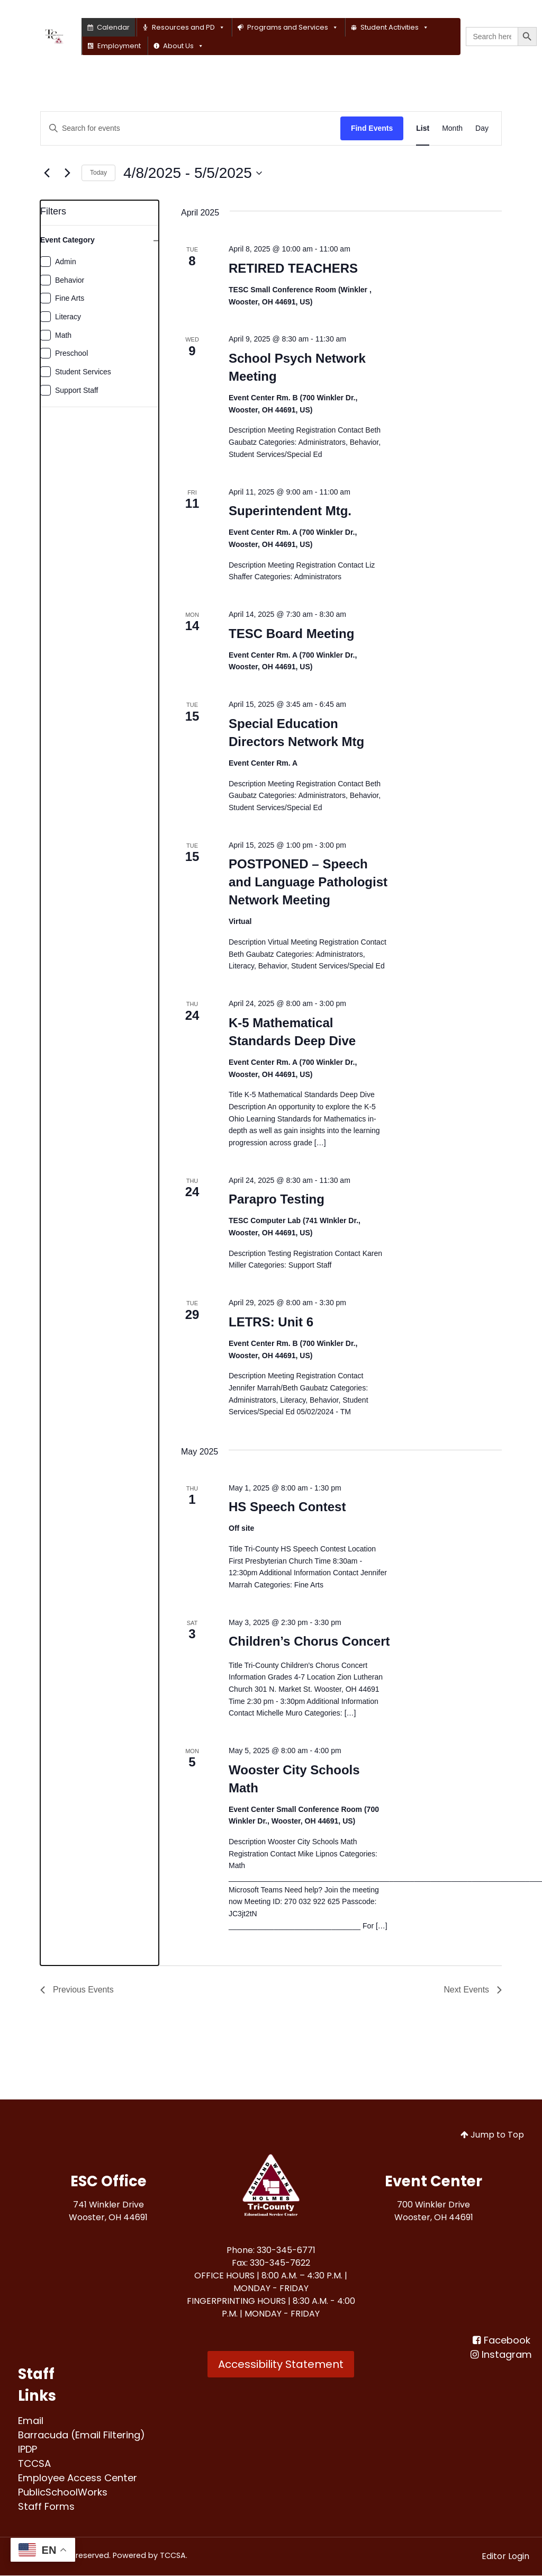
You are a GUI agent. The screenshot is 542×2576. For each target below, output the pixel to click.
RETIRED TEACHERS (293, 268)
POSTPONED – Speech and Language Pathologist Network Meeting (308, 882)
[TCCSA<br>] (34, 2463)
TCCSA (173, 2556)
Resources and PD (188, 27)
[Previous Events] (46, 173)
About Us (183, 46)
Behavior (69, 280)
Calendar (113, 27)
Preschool (71, 353)
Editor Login (505, 2557)
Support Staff (76, 390)
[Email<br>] (30, 2420)
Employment (119, 46)
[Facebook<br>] (501, 2340)
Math (63, 335)
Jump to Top (492, 2135)
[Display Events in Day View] (482, 128)
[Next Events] (67, 173)
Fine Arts (69, 298)
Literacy (68, 316)
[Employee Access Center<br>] (79, 2477)
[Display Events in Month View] (452, 128)
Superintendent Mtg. (290, 511)
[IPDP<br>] (27, 2449)
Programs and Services (292, 27)
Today (98, 172)
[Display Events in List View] (422, 128)
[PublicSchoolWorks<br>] (62, 2492)
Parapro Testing (276, 1199)
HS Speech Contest (287, 1507)
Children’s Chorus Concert (309, 1641)
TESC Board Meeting (291, 633)
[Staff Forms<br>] (46, 2506)
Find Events (372, 128)
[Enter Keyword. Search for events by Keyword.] (190, 128)
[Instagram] (501, 2355)
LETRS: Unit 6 (271, 1322)
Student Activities (394, 27)
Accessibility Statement (281, 2364)
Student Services (83, 371)
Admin (65, 261)
